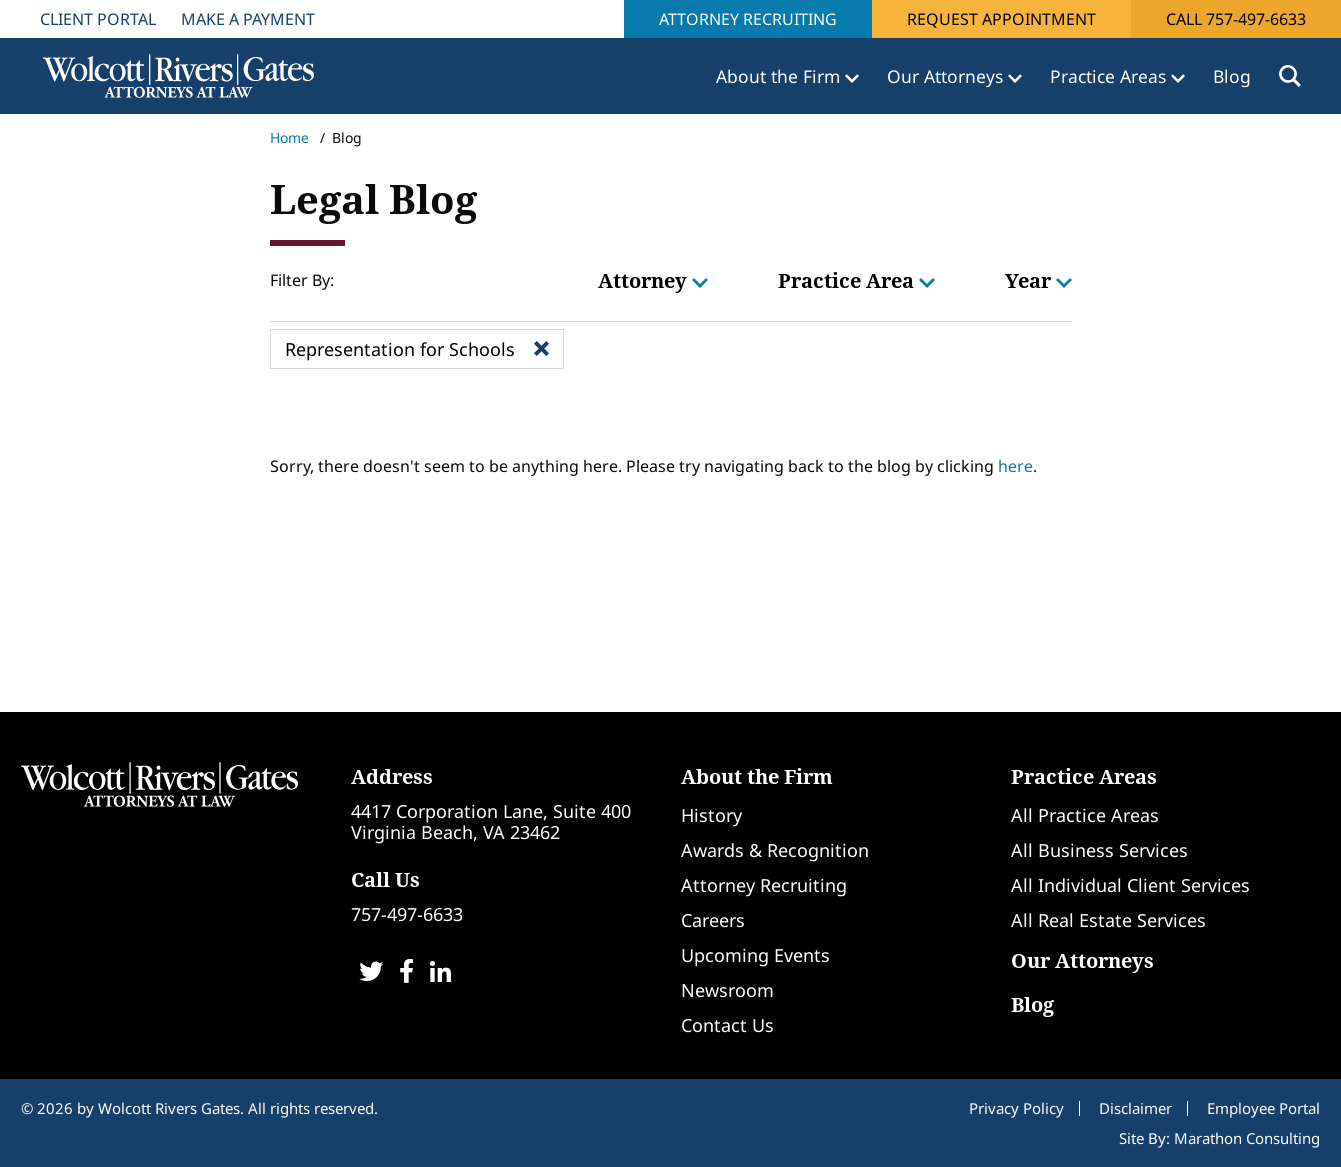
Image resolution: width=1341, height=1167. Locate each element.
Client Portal (98, 19)
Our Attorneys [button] (947, 76)
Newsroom (727, 990)
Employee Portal (1263, 1108)
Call (1236, 19)
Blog (1232, 76)
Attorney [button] (653, 280)
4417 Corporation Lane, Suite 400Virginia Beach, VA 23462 (491, 821)
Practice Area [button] (856, 280)
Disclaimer (1135, 1108)
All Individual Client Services (1130, 885)
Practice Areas (1084, 776)
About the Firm (757, 776)
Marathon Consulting (1247, 1138)
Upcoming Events (755, 955)
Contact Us (727, 1025)
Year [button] (1038, 280)
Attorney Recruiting (748, 19)
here (1015, 466)
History (711, 815)
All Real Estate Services (1108, 920)
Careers (713, 920)
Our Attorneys (1082, 960)
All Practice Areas (1085, 815)
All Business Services (1099, 850)
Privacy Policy (1016, 1108)
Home (289, 137)
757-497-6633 (407, 914)
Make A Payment (248, 19)
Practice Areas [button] (1110, 76)
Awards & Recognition (775, 850)
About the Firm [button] (780, 76)
